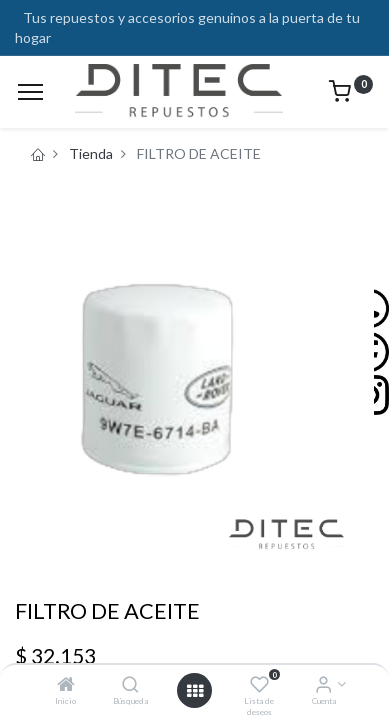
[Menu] (30, 92)
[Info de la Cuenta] (323, 685)
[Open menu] (195, 691)
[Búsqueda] (130, 685)
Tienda (91, 153)
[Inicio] (66, 685)
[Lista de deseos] (259, 685)
